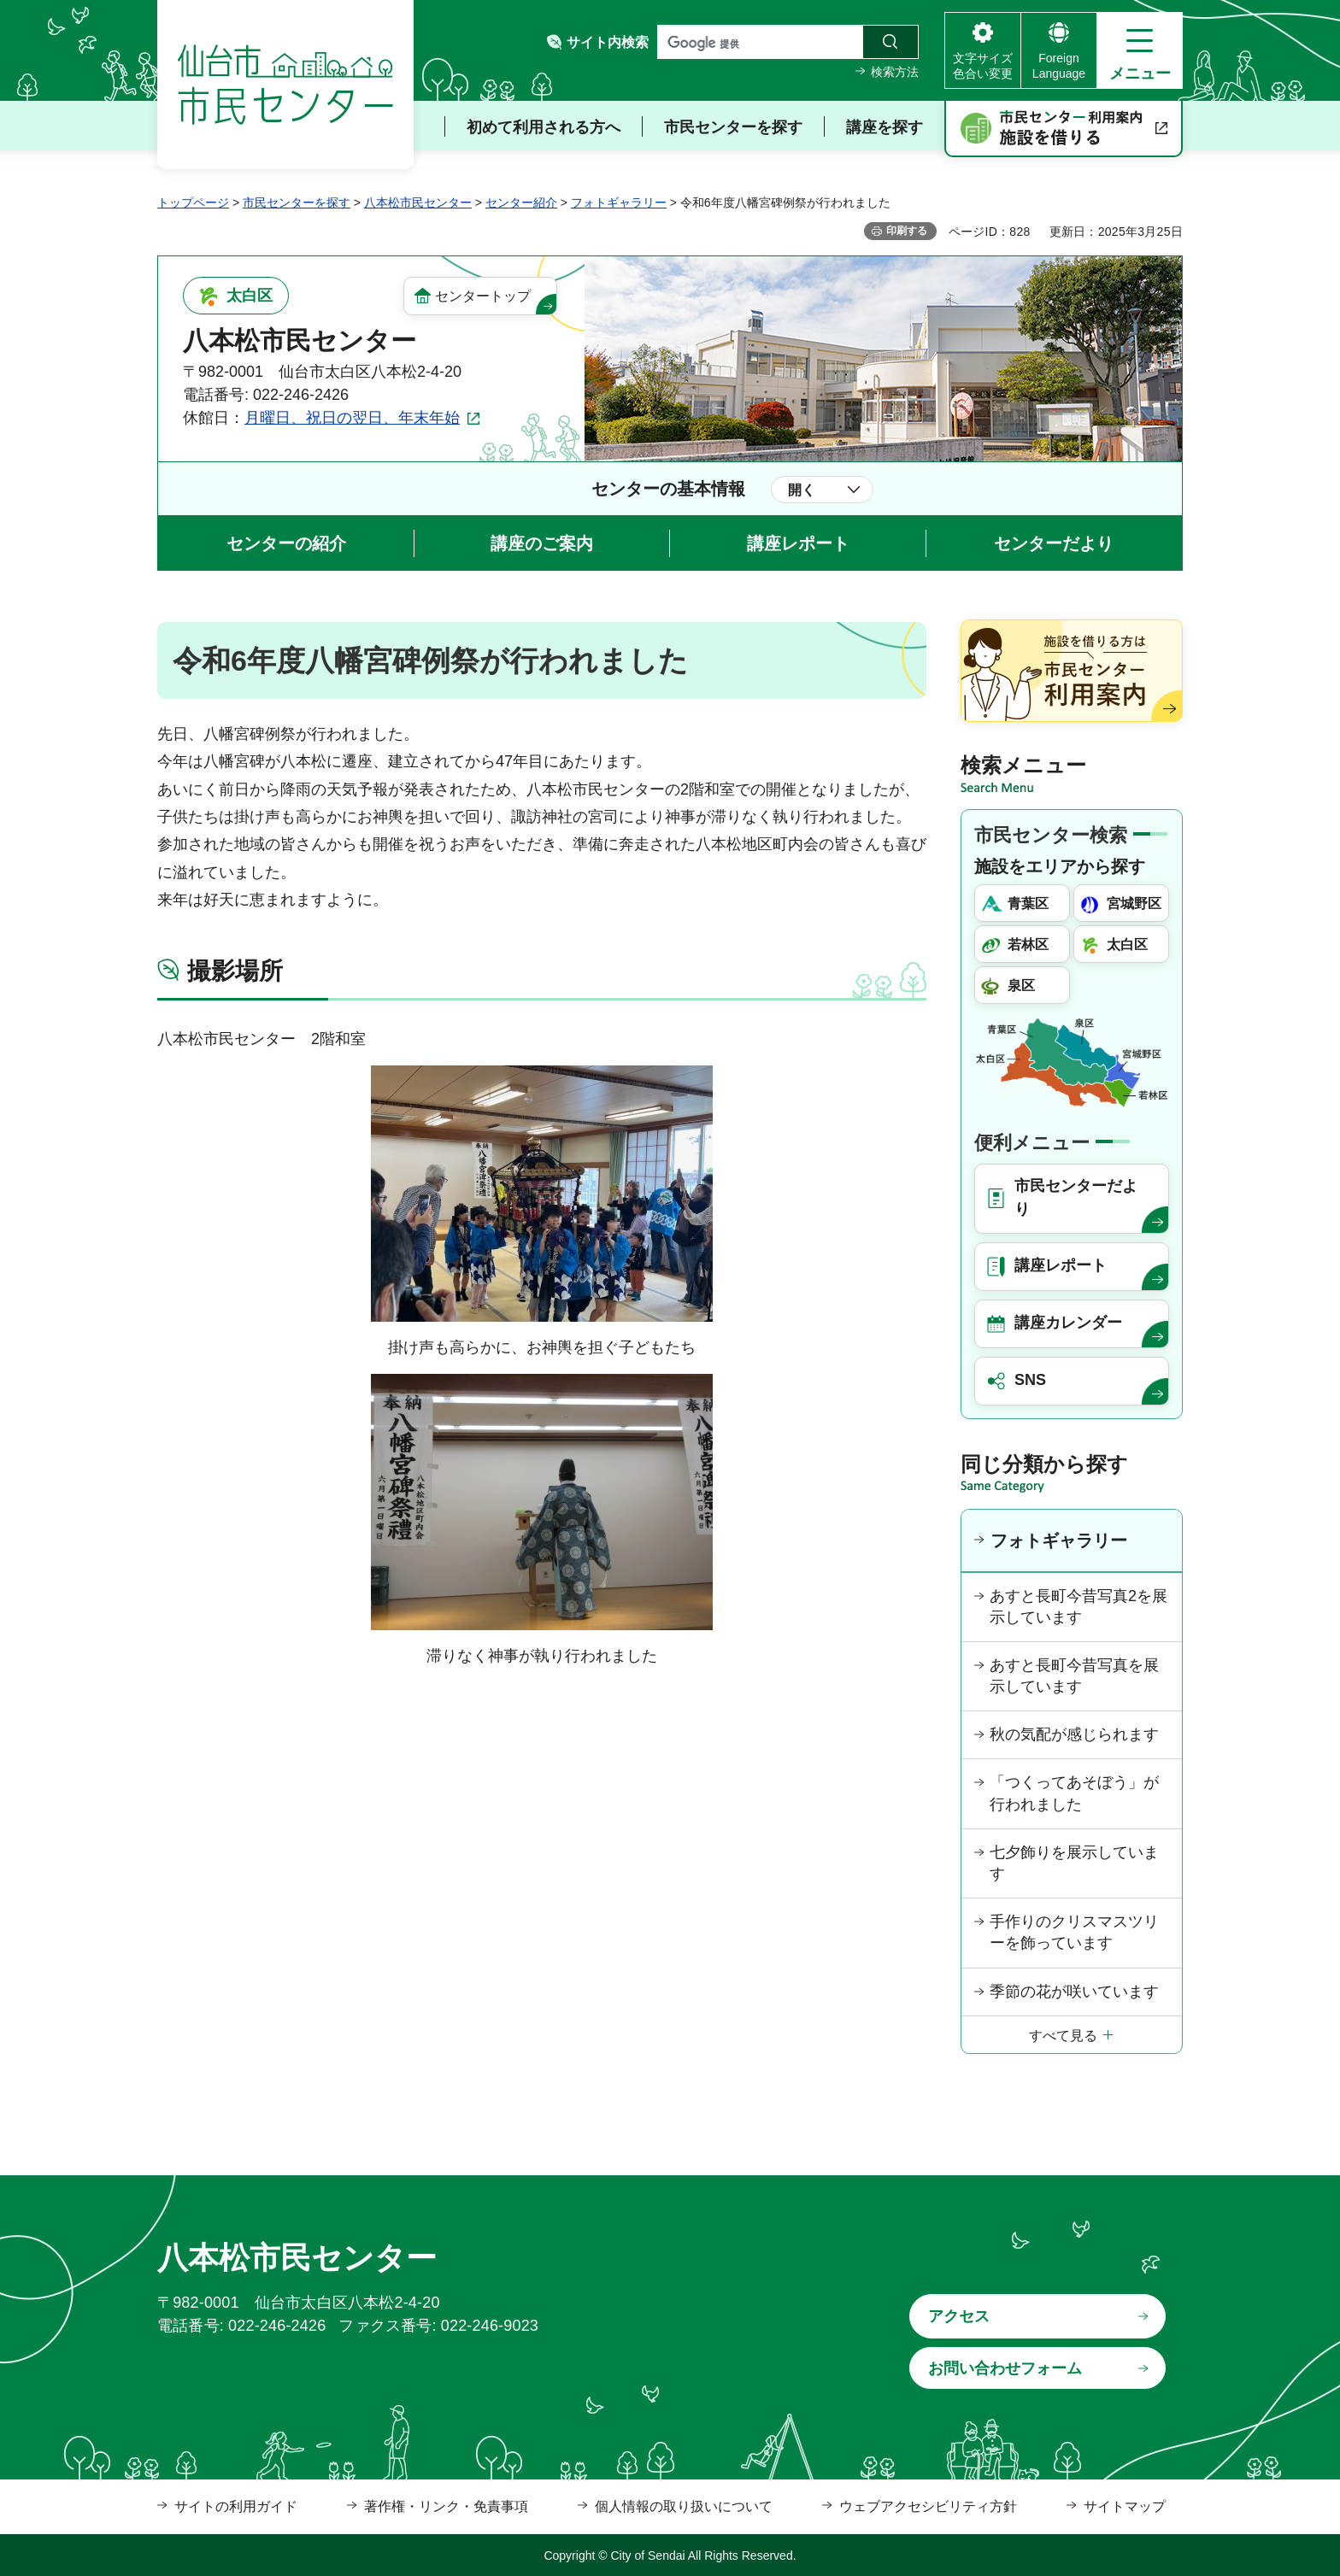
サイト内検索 (608, 42)
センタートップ (483, 296)
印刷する (906, 231)
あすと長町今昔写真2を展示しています (1078, 1606)
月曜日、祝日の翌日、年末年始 (352, 417)
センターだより (1054, 543)
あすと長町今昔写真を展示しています (1074, 1676)
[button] (1139, 50)
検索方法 (895, 72)
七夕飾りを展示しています (1074, 1863)
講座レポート (798, 543)
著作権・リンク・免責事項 (446, 2506)
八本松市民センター (418, 202)
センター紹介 (521, 202)
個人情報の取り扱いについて (684, 2506)
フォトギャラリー (619, 202)
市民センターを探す (296, 202)
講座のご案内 (542, 543)
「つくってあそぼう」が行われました (1074, 1793)
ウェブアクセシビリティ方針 (928, 2506)
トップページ (193, 202)
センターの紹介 (286, 543)
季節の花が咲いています (1074, 1991)
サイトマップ (1125, 2506)
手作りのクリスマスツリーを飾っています (1074, 1932)
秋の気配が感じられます (1074, 1734)
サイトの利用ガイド (235, 2506)
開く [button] (801, 490)
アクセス (959, 2316)
